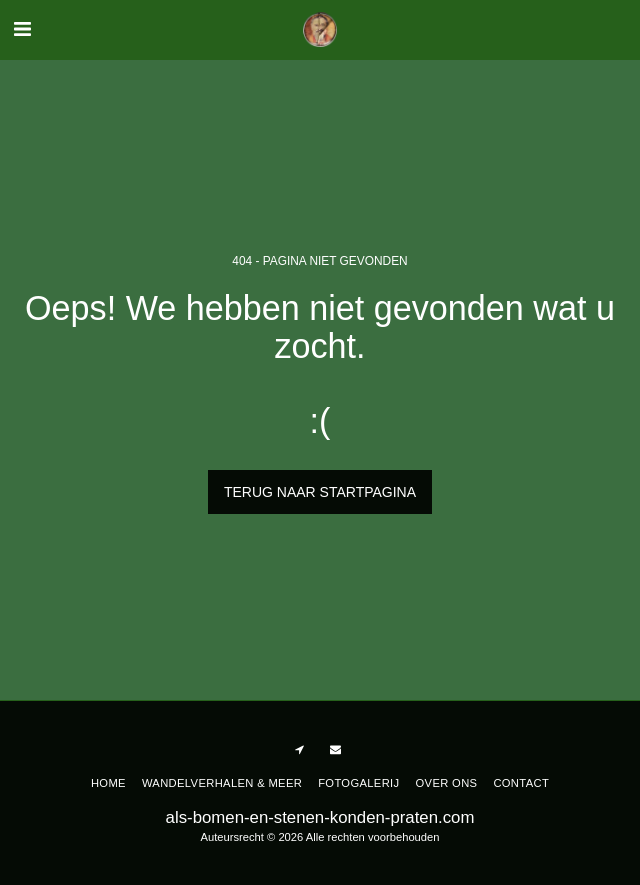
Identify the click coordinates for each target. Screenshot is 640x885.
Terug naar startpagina (320, 492)
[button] (22, 29)
